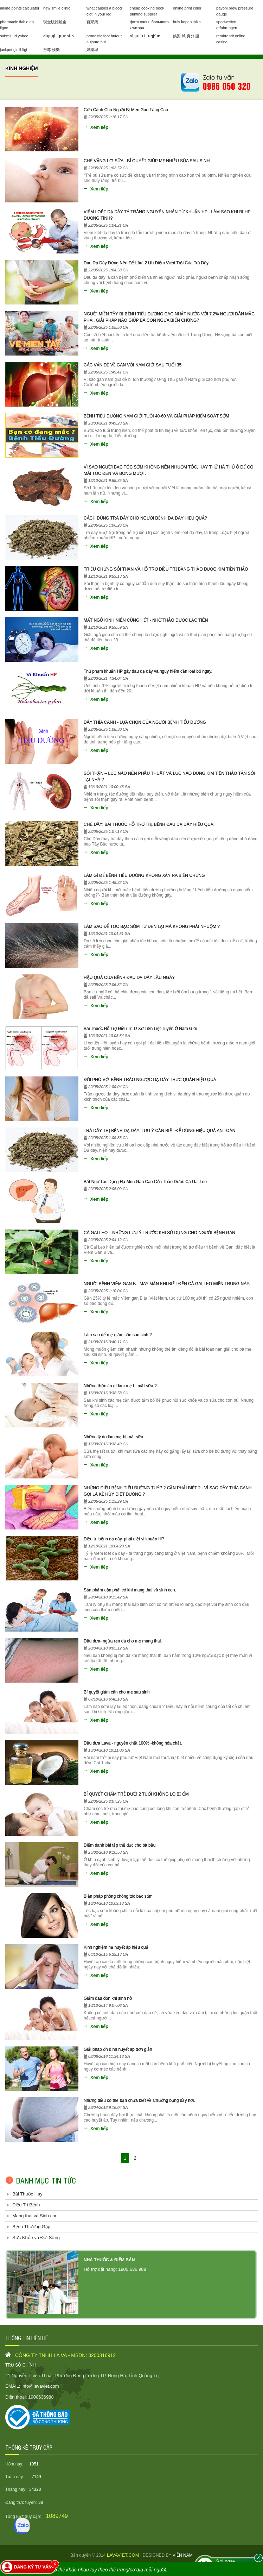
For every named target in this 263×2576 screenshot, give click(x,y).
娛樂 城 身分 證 (186, 36)
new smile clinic (56, 8)
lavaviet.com (123, 2555)
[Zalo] (22, 2525)
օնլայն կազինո (58, 36)
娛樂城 (92, 50)
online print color (187, 8)
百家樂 (92, 22)
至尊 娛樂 (51, 50)
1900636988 (40, 2397)
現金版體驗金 (54, 22)
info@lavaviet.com (40, 2386)
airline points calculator (19, 8)
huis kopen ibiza (187, 22)
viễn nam (183, 2555)
